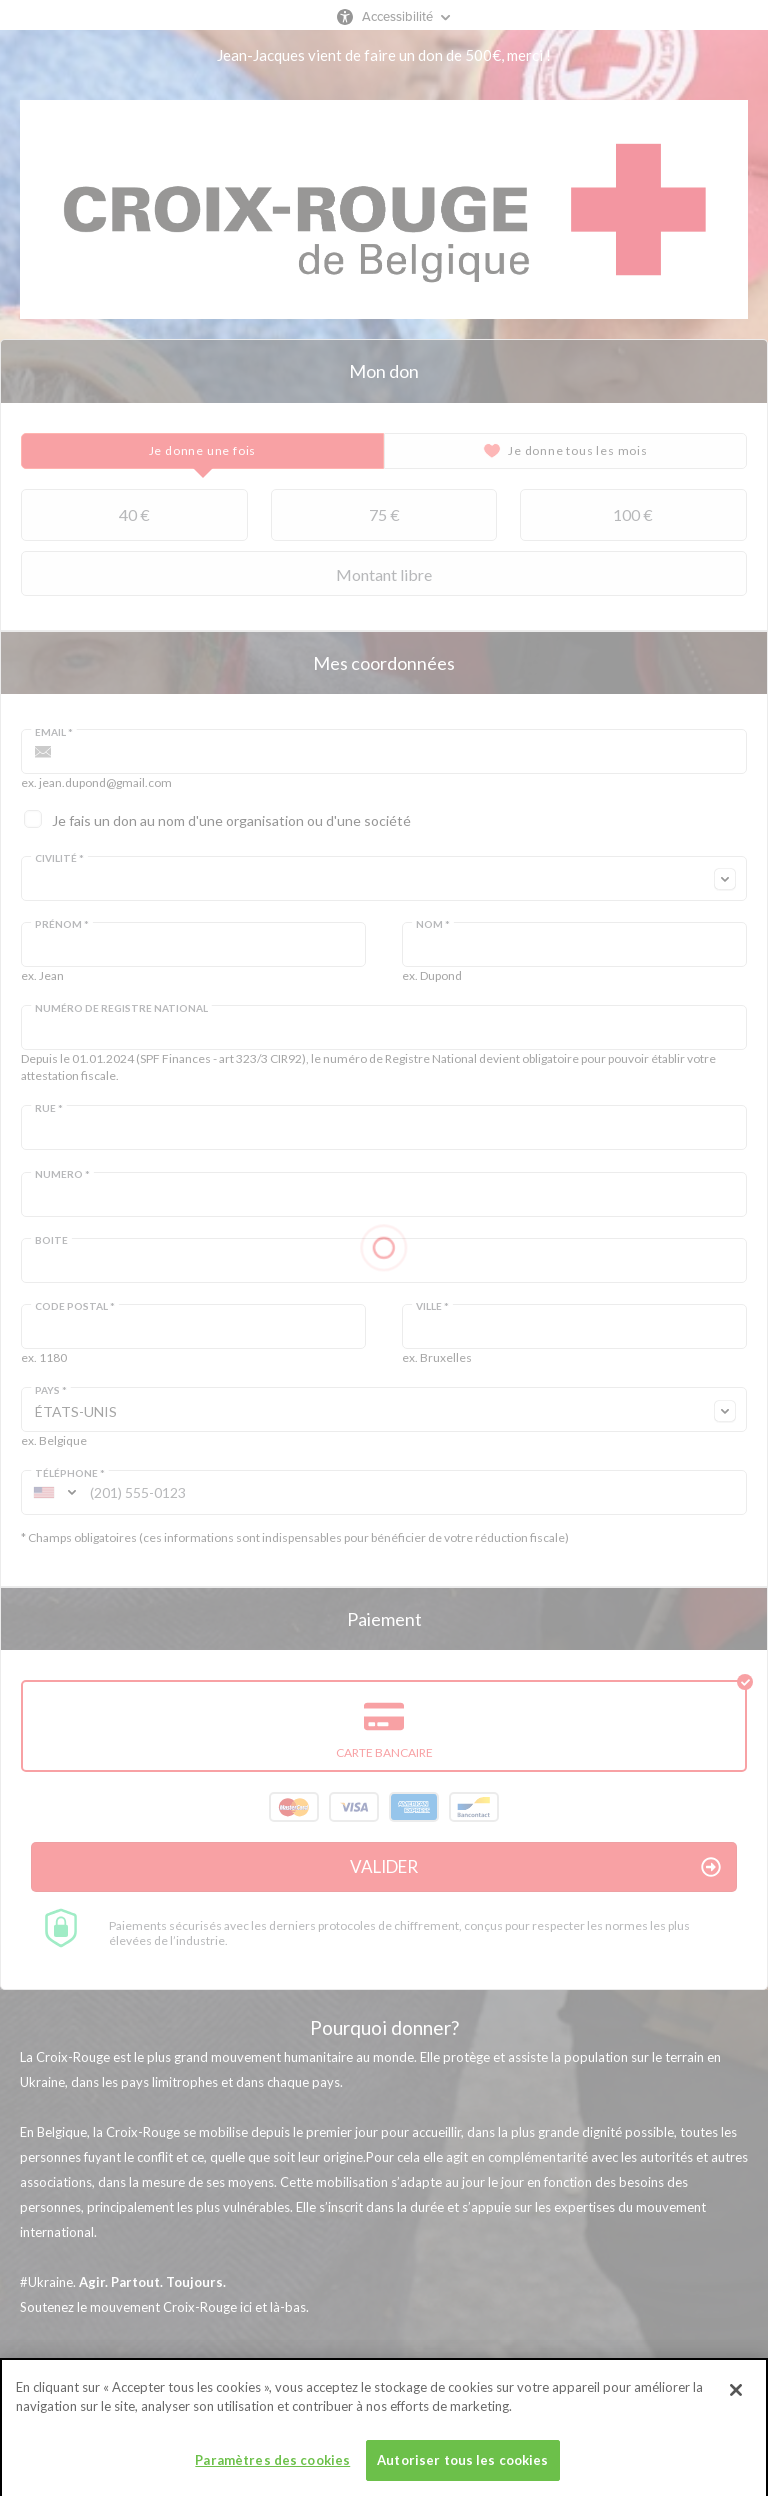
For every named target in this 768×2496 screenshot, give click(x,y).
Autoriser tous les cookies (462, 2469)
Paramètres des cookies (272, 2469)
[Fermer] (736, 2399)
